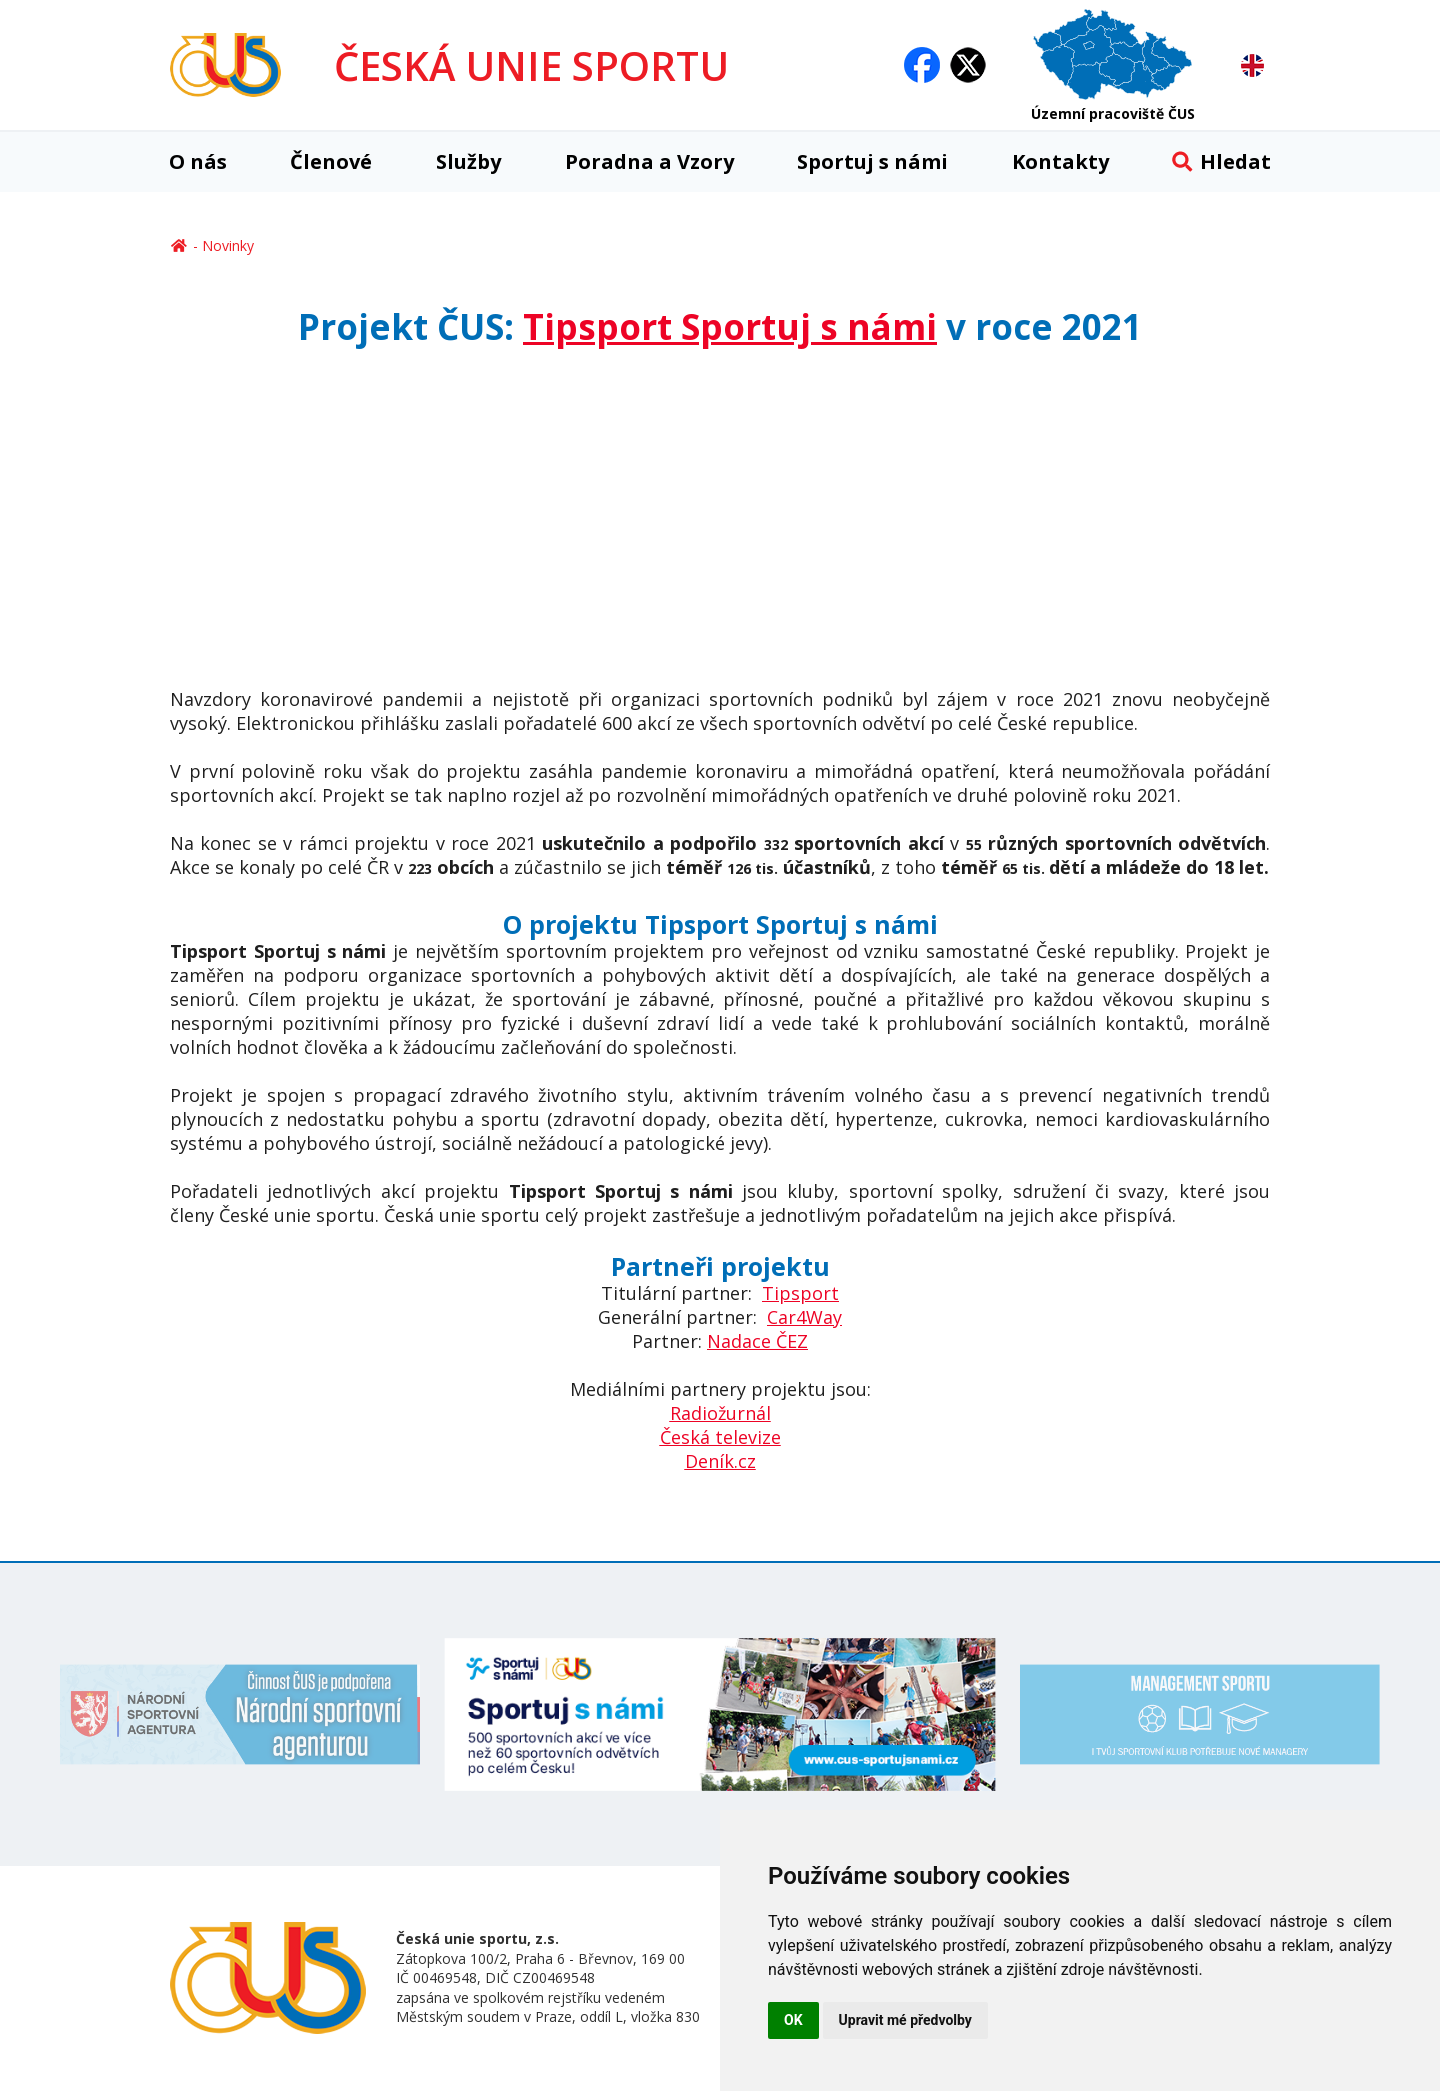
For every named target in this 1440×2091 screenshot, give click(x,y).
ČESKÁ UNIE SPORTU (531, 65)
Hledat (1221, 161)
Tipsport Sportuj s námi (730, 326)
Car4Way (804, 1317)
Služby (468, 161)
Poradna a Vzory (649, 161)
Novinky (228, 245)
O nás (198, 161)
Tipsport (800, 1293)
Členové (331, 161)
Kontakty (1060, 161)
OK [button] (793, 2020)
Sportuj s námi (872, 161)
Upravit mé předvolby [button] (905, 2020)
